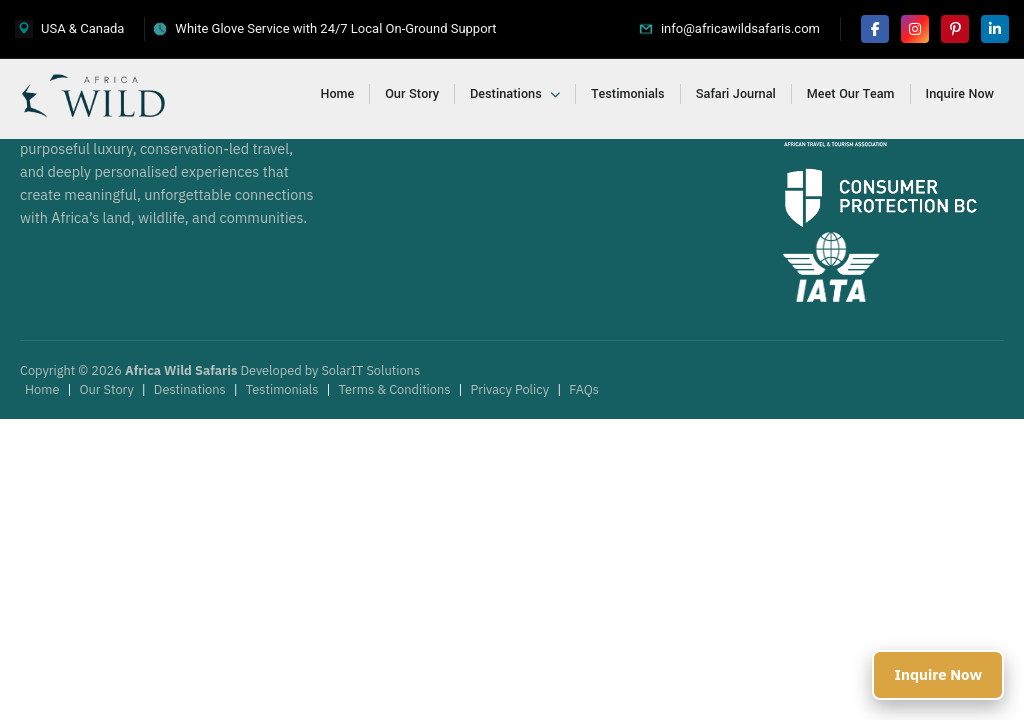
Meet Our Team (851, 94)
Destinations (515, 94)
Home (338, 94)
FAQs (584, 389)
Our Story (412, 94)
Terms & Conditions (395, 389)
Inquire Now (960, 94)
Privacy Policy (510, 389)
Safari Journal (736, 94)
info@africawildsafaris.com (740, 28)
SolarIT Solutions (370, 370)
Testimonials (627, 94)
